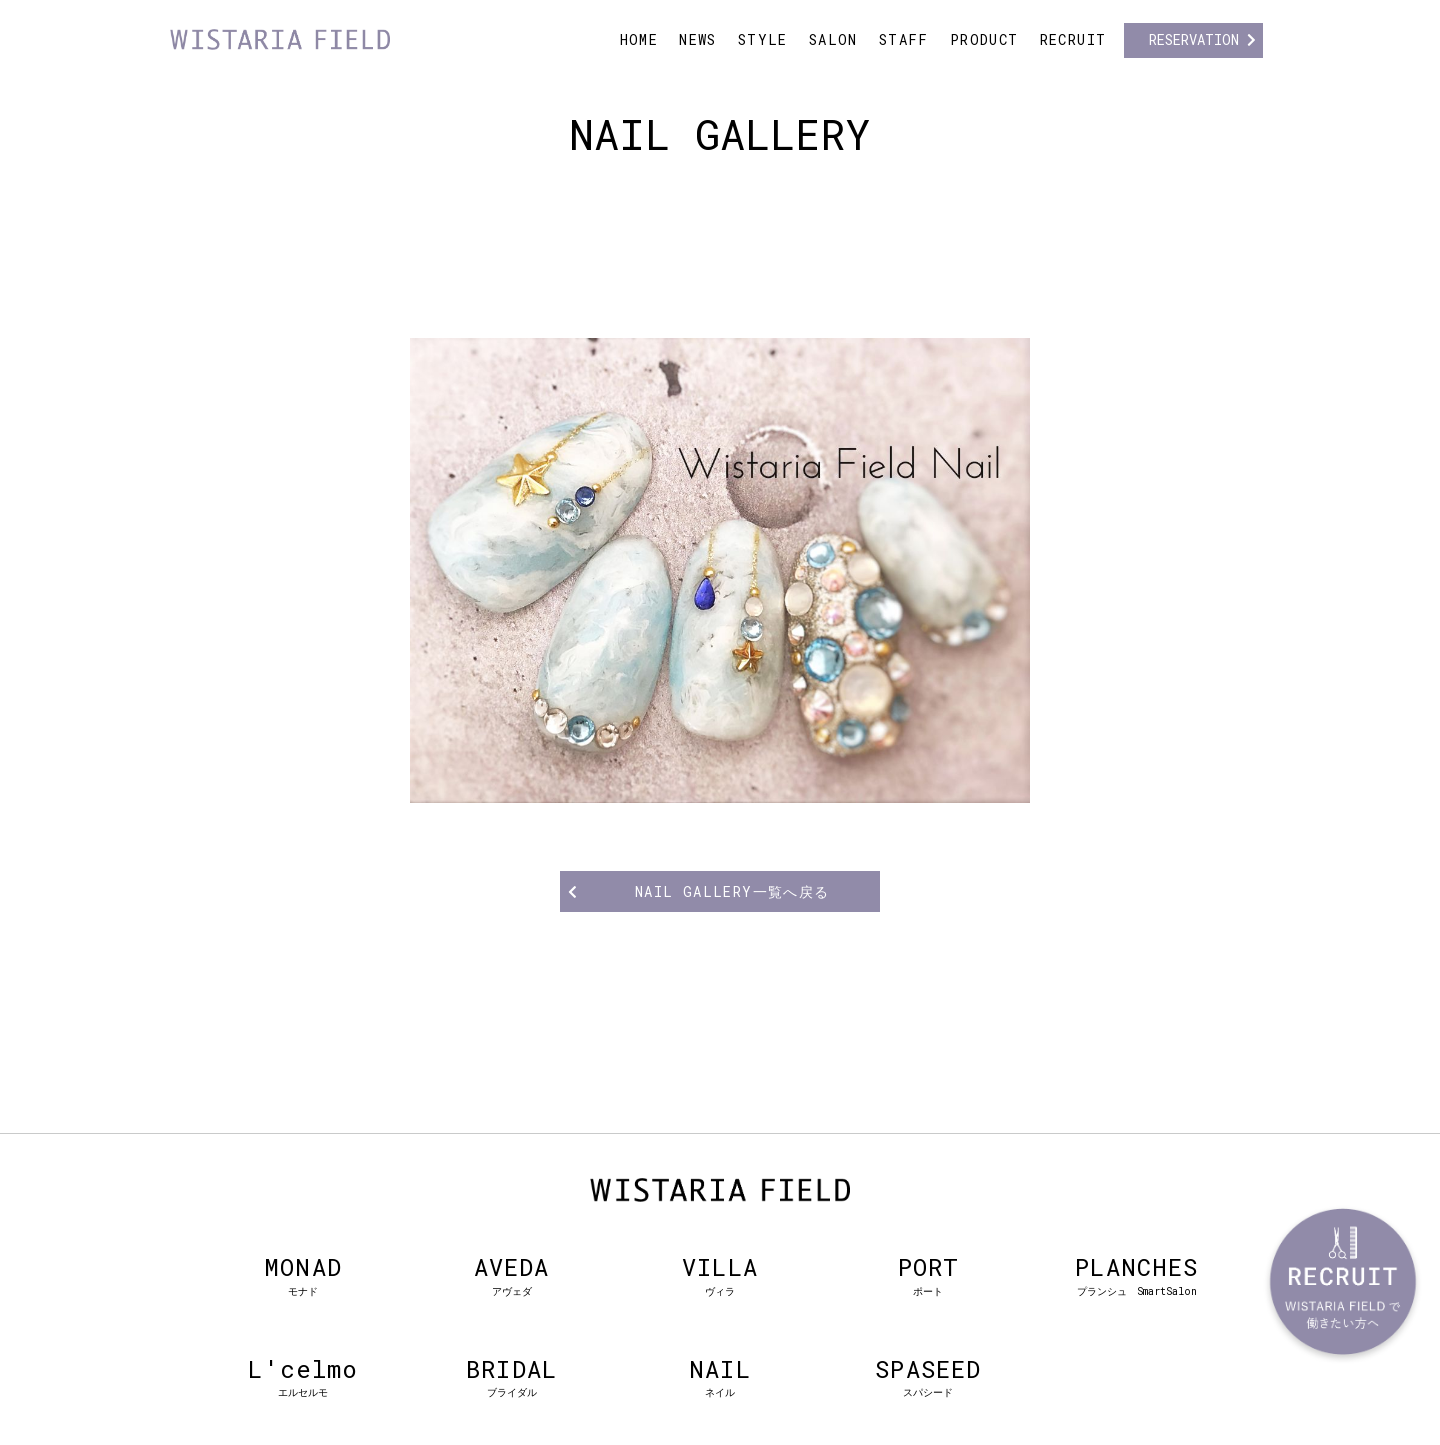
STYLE (763, 39)
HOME (639, 39)
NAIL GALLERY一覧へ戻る (732, 891)
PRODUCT (984, 39)
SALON (833, 39)
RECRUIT (1073, 39)
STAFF (904, 39)
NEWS (698, 39)
